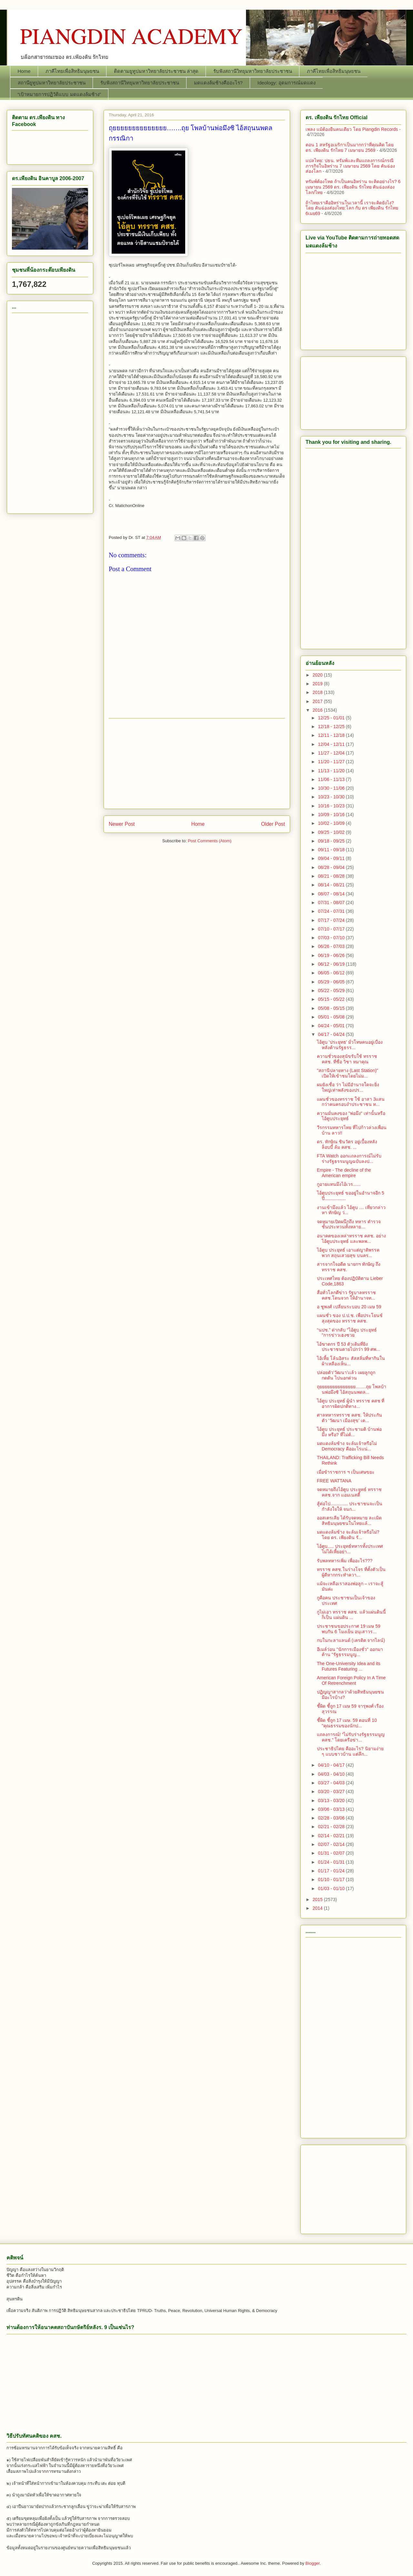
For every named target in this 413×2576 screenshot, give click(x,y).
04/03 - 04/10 (332, 1774)
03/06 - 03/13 (332, 1809)
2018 (318, 692)
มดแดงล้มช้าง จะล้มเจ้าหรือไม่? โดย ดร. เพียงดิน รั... (348, 1534)
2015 (318, 1899)
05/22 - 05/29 (332, 990)
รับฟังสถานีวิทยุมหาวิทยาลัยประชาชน (252, 71)
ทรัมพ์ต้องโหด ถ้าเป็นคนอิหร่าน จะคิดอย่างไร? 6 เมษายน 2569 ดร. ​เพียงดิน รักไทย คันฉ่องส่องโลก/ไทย (353, 187)
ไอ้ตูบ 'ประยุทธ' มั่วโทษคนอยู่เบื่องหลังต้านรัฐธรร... (350, 1044)
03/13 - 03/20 (332, 1800)
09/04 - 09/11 (332, 858)
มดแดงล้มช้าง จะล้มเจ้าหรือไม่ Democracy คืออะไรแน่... (347, 1446)
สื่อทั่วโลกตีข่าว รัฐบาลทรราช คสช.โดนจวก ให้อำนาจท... (346, 1295)
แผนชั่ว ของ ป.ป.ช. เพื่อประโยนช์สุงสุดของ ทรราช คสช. (350, 1318)
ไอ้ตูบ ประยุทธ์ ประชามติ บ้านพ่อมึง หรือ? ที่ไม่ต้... (349, 1432)
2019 (318, 683)
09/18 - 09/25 (332, 841)
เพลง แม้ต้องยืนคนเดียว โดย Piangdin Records (352, 129)
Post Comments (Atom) (209, 840)
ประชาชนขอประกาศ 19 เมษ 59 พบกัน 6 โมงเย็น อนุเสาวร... (348, 1629)
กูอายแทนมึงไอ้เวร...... (338, 1184)
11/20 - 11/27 (332, 761)
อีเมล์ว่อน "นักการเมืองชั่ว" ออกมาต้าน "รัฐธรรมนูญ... (350, 1652)
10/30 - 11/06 (332, 788)
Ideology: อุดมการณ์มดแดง (286, 82)
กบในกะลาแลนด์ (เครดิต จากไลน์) (351, 1640)
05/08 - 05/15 (332, 1008)
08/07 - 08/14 (332, 893)
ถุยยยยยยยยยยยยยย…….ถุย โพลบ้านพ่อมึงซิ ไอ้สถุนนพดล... (351, 1389)
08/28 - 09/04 (332, 867)
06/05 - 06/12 (332, 972)
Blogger (313, 2563)
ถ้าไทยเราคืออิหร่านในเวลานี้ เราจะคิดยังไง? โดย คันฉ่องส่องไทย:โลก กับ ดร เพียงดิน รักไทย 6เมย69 (352, 208)
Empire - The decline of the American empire (344, 1172)
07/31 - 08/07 (332, 902)
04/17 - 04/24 (332, 1034)
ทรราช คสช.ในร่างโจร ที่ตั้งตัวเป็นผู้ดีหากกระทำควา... (351, 1572)
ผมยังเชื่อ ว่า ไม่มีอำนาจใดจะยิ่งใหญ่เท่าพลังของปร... (348, 1087)
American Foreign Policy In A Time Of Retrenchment (351, 1680)
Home (24, 71)
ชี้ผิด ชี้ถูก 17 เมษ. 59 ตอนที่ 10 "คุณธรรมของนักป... (347, 1723)
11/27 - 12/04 (332, 753)
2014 (318, 1908)
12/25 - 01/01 (332, 717)
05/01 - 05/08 (332, 1017)
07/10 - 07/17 (332, 929)
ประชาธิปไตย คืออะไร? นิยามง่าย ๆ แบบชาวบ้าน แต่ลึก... (350, 1751)
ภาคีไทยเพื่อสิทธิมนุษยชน (72, 71)
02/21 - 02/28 (332, 1826)
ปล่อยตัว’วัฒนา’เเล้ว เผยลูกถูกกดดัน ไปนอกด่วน (346, 1375)
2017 (318, 701)
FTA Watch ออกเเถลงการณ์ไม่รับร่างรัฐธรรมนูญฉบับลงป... (349, 1158)
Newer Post (122, 824)
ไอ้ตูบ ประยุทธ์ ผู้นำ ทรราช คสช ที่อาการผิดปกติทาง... (350, 1403)
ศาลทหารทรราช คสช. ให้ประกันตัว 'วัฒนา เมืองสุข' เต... (349, 1417)
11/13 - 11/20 (332, 770)
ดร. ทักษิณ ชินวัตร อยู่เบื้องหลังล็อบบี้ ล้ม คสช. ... (347, 1144)
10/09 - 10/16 (332, 814)
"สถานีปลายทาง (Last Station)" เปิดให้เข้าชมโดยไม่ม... (347, 1073)
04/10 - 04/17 (332, 1765)
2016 (318, 710)
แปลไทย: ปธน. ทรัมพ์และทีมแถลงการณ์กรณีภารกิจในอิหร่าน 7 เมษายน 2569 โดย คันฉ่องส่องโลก (350, 166)
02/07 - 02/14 (332, 1844)
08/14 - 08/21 (332, 884)
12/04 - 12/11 (332, 744)
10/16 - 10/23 (332, 805)
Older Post (273, 824)
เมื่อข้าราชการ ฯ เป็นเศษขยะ (346, 1472)
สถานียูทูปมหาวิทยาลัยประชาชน (52, 82)
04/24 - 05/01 (332, 1025)
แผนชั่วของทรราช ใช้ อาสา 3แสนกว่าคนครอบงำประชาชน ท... (351, 1102)
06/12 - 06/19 (332, 964)
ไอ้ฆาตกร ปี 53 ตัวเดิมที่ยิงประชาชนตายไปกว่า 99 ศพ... (348, 1347)
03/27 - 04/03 (332, 1782)
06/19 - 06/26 (332, 955)
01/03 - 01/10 (332, 1888)
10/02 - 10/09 (332, 823)
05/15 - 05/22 (332, 999)
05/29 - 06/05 (332, 981)
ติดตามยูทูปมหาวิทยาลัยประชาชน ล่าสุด (156, 71)
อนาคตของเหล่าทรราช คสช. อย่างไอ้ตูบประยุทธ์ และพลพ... (351, 1238)
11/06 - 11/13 (332, 779)
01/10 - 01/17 (332, 1879)
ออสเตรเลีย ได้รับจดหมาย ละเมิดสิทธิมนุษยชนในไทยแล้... (349, 1520)
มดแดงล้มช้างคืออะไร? (218, 82)
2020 (318, 675)
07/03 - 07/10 (332, 937)
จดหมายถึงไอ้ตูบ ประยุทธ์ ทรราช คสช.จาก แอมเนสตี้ (349, 1492)
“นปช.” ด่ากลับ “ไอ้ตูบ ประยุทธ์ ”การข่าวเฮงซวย (347, 1332)
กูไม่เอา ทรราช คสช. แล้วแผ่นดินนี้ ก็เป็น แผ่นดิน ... (351, 1614)
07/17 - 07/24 (332, 920)
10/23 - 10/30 (332, 796)
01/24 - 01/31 (332, 1862)
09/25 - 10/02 (332, 832)
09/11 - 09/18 (332, 849)
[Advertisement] (196, 763)
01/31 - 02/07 (332, 1853)
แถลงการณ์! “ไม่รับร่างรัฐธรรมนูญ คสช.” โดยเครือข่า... (351, 1737)
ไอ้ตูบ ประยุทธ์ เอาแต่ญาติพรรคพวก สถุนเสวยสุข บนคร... (348, 1252)
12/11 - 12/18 (332, 735)
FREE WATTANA (334, 1480)
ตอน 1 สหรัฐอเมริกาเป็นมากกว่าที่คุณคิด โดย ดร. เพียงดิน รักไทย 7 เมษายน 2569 (350, 147)
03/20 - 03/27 (332, 1791)
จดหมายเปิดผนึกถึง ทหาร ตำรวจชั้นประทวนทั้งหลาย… (349, 1224)
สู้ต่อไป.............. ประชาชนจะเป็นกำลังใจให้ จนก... (349, 1506)
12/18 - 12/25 (332, 726)
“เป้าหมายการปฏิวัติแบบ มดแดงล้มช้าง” (59, 94)
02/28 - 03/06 (332, 1817)
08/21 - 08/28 (332, 876)
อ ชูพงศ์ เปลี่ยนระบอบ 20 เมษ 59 (349, 1306)
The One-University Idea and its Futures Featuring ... (348, 1666)
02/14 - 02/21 (332, 1835)
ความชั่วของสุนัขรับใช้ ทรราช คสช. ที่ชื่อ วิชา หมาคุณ (347, 1059)
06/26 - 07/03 (332, 946)
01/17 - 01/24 (332, 1870)
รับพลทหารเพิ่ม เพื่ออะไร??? (344, 1560)
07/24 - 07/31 (332, 911)
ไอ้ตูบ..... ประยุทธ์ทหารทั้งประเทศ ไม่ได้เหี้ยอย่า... (350, 1549)
